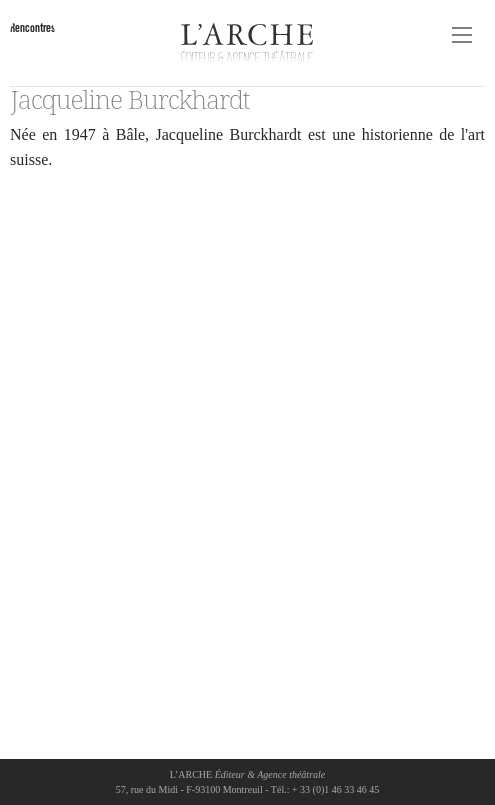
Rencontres (32, 27)
